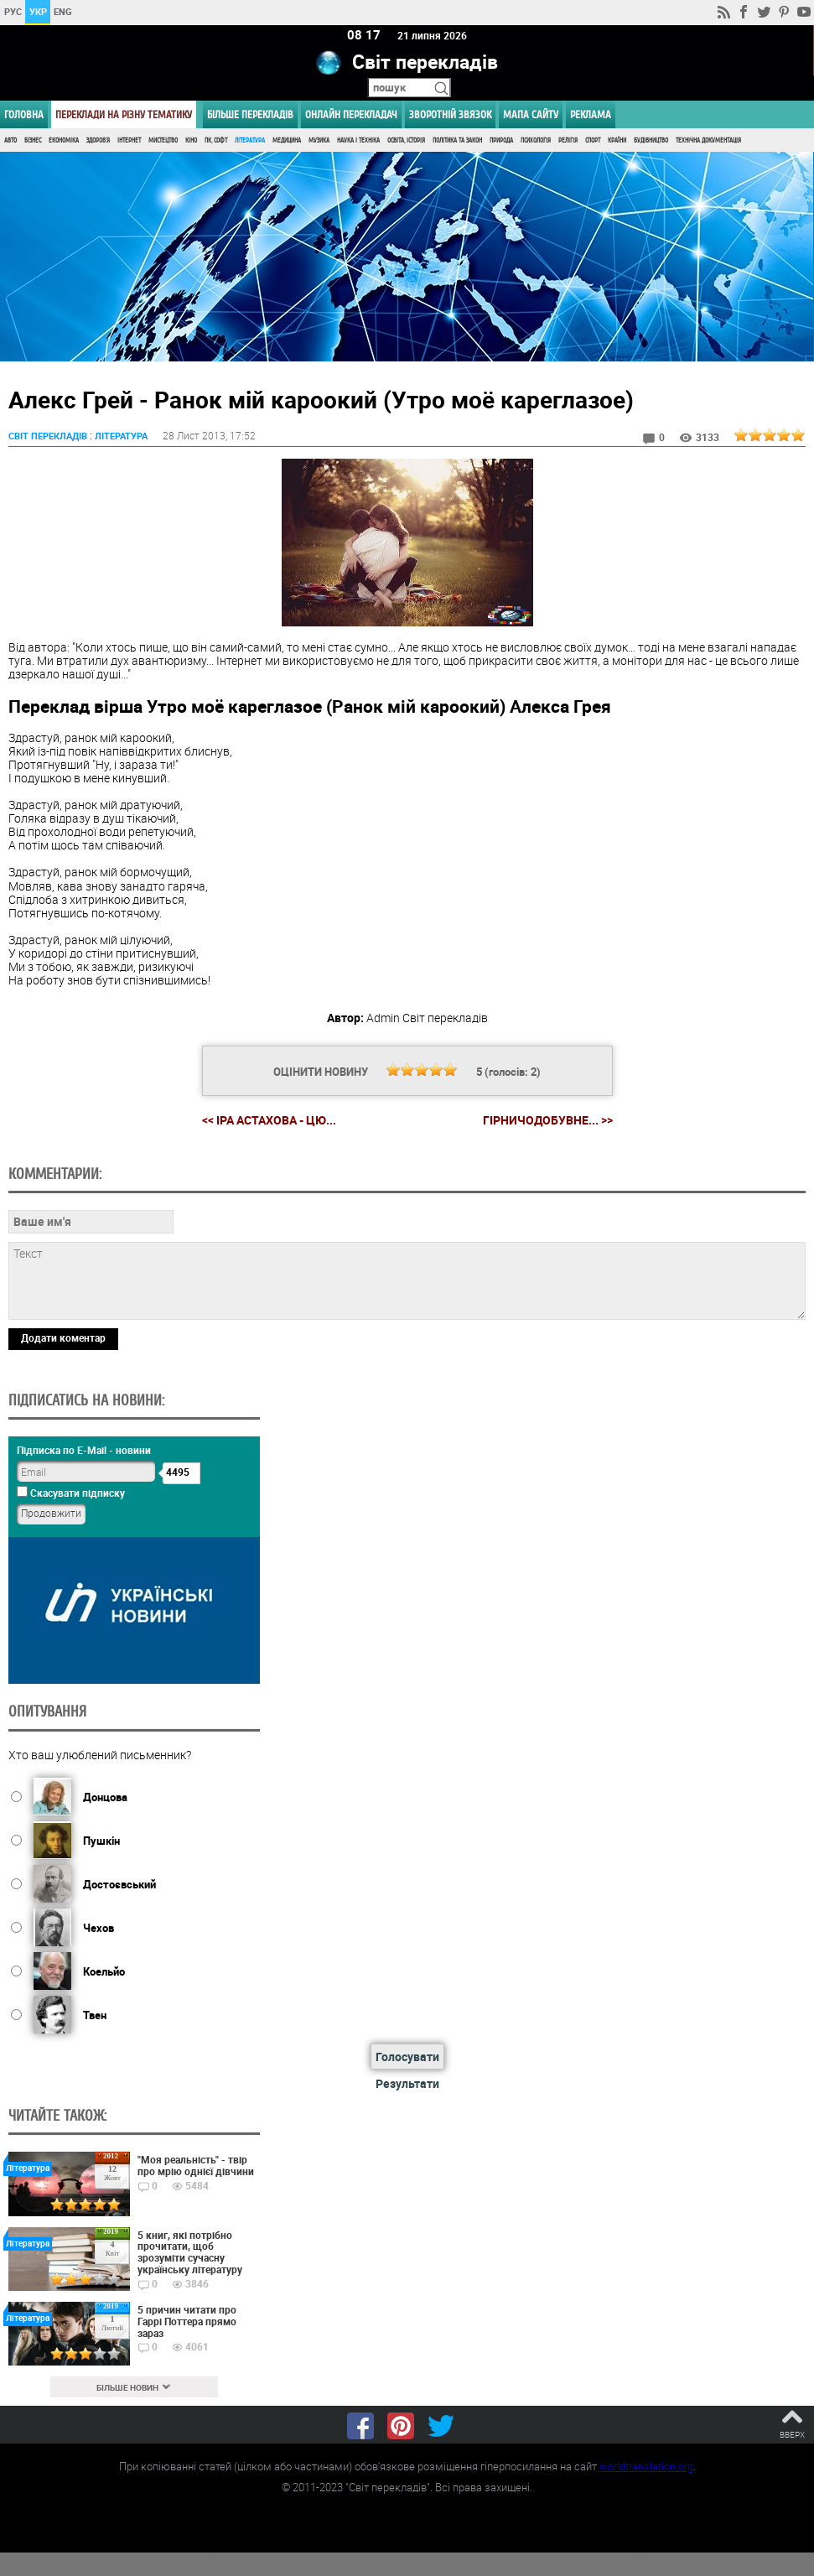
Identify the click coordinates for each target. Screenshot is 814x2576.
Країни (617, 140)
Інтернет (129, 140)
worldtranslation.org (646, 2466)
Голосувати (407, 2057)
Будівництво (651, 140)
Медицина (286, 140)
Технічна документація (708, 140)
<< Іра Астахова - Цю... (269, 1120)
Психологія (536, 140)
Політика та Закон (457, 140)
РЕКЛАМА (590, 114)
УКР (38, 11)
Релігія (568, 140)
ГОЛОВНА (24, 114)
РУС (13, 11)
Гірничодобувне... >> (548, 1120)
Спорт (592, 140)
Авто (10, 140)
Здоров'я (98, 140)
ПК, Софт (216, 140)
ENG (63, 11)
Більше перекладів (250, 114)
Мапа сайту (530, 114)
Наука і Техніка (358, 140)
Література (250, 140)
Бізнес (32, 140)
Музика (318, 140)
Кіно (191, 140)
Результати (407, 2083)
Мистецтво (163, 140)
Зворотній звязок (450, 114)
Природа (501, 140)
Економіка (64, 140)
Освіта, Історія (406, 140)
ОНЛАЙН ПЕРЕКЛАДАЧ (351, 114)
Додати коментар (63, 1338)
